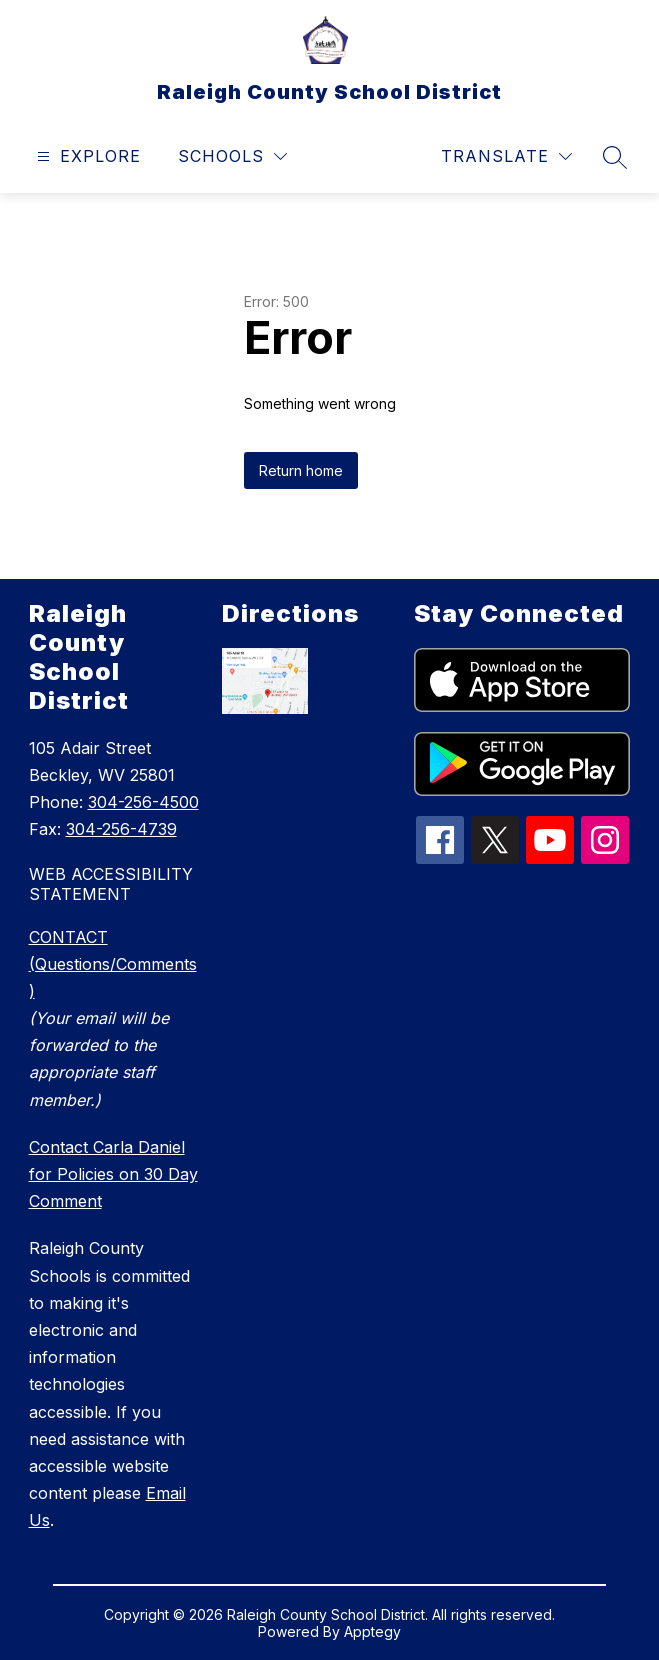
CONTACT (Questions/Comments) (113, 964)
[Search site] (615, 157)
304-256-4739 (121, 829)
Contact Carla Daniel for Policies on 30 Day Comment (113, 1174)
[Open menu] (86, 156)
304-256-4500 (143, 802)
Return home (301, 470)
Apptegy (372, 1631)
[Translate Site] (506, 156)
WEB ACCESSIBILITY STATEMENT (111, 884)
